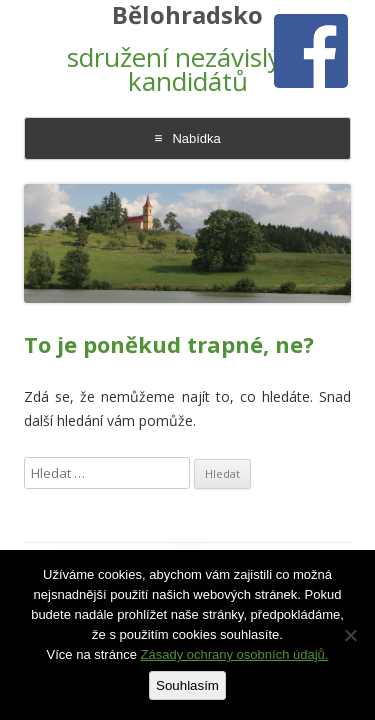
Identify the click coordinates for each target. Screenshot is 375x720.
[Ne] (350, 635)
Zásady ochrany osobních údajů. (235, 654)
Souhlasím (187, 685)
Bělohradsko (187, 15)
